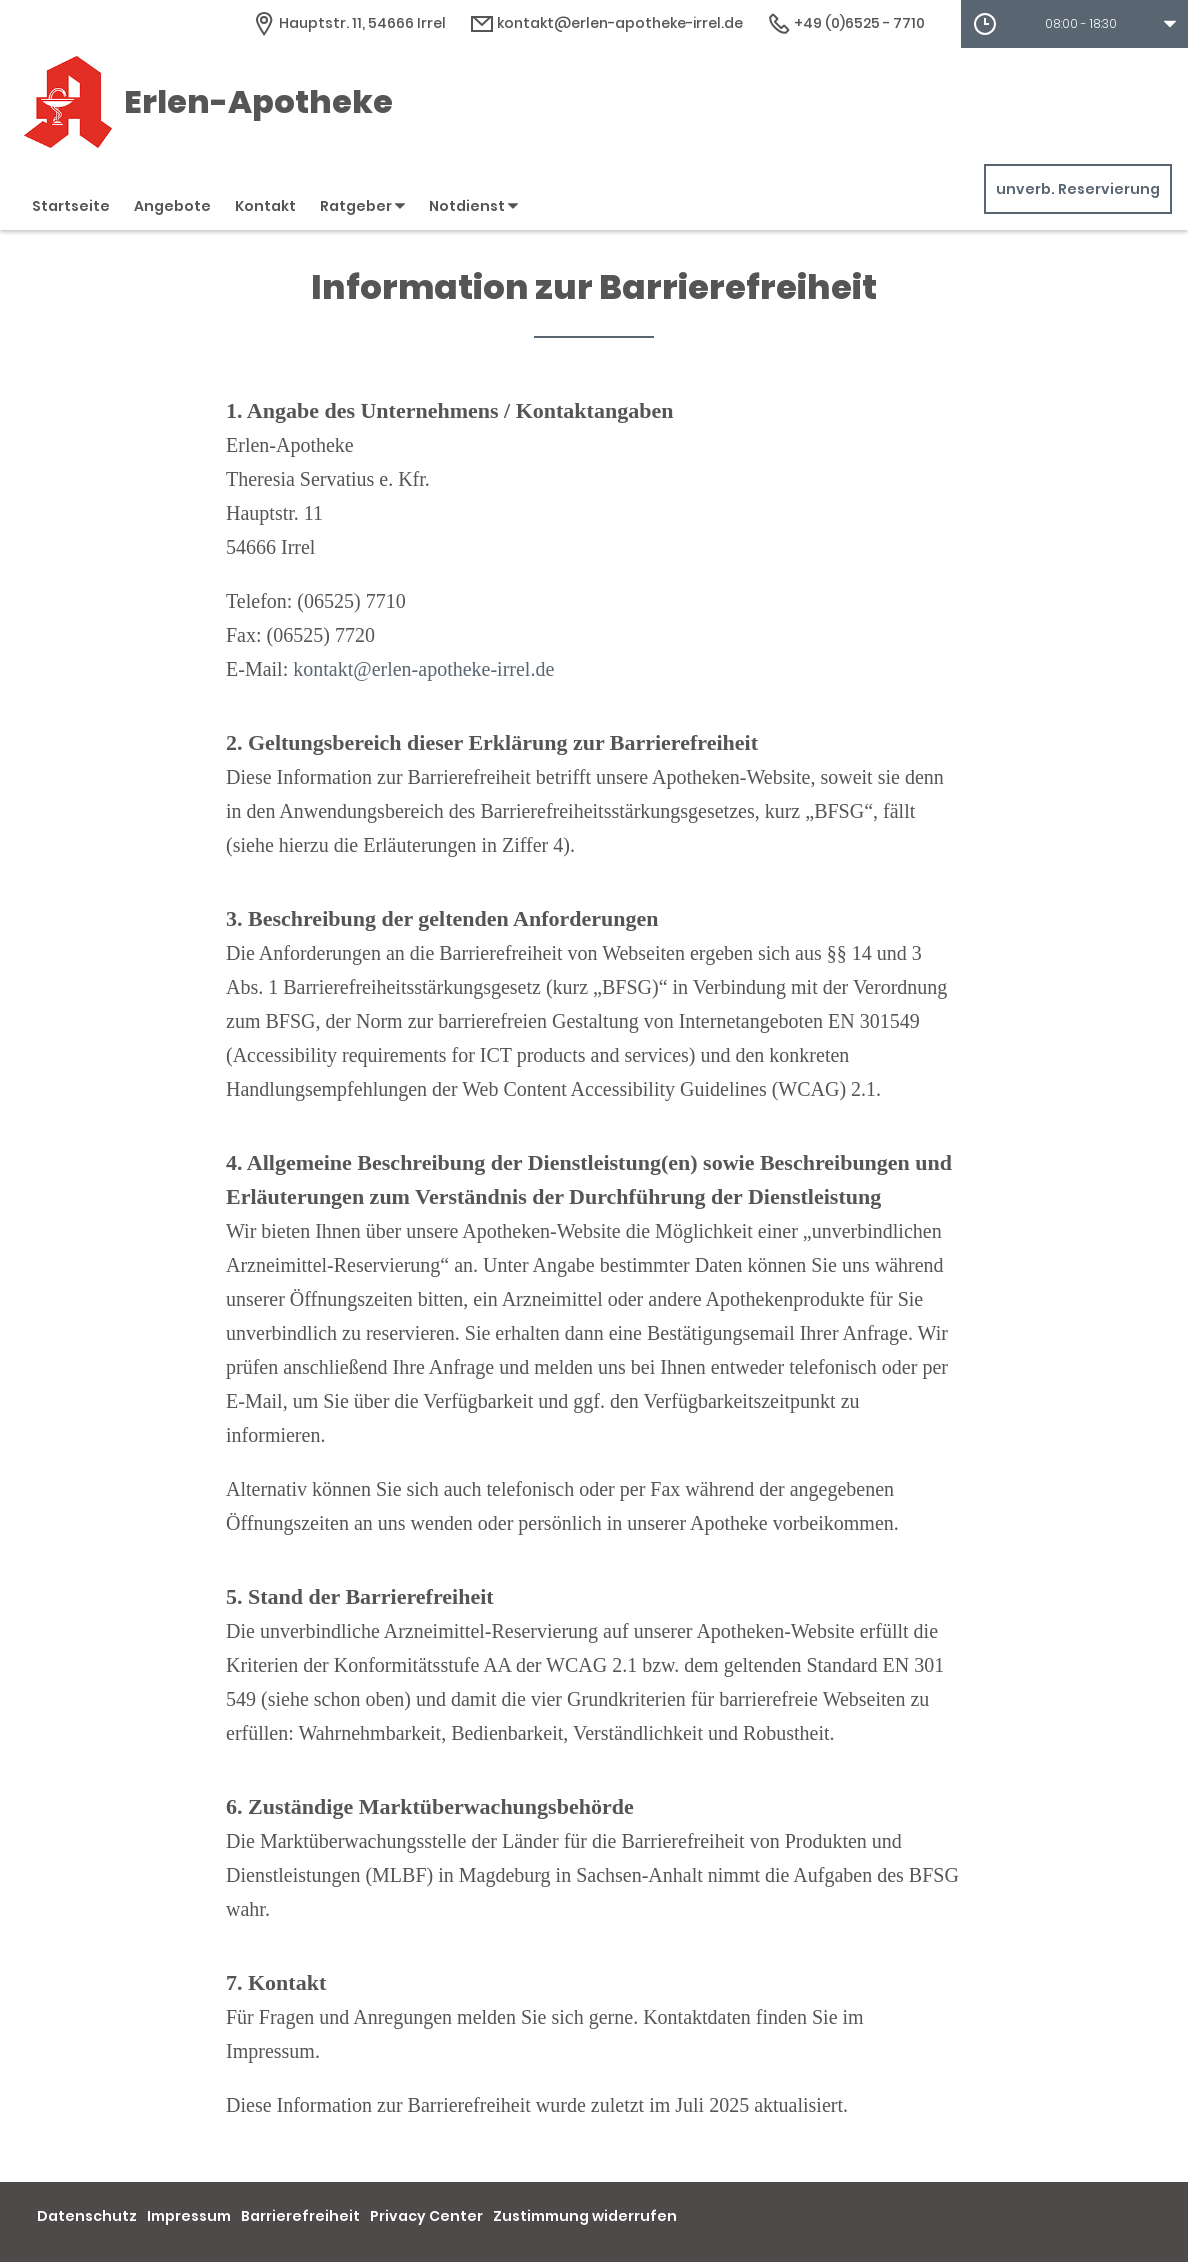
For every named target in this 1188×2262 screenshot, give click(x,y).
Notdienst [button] (473, 206)
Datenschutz (87, 2216)
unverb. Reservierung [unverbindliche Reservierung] (1078, 189)
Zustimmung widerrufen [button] (585, 2216)
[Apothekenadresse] (349, 23)
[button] (1074, 24)
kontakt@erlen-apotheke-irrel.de (423, 669)
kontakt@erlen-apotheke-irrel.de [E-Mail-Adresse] (606, 23)
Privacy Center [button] (426, 2216)
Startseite (71, 206)
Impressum (189, 2216)
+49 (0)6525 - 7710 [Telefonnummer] (846, 23)
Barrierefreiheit (300, 2216)
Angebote (172, 206)
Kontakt (265, 206)
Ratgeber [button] (362, 206)
